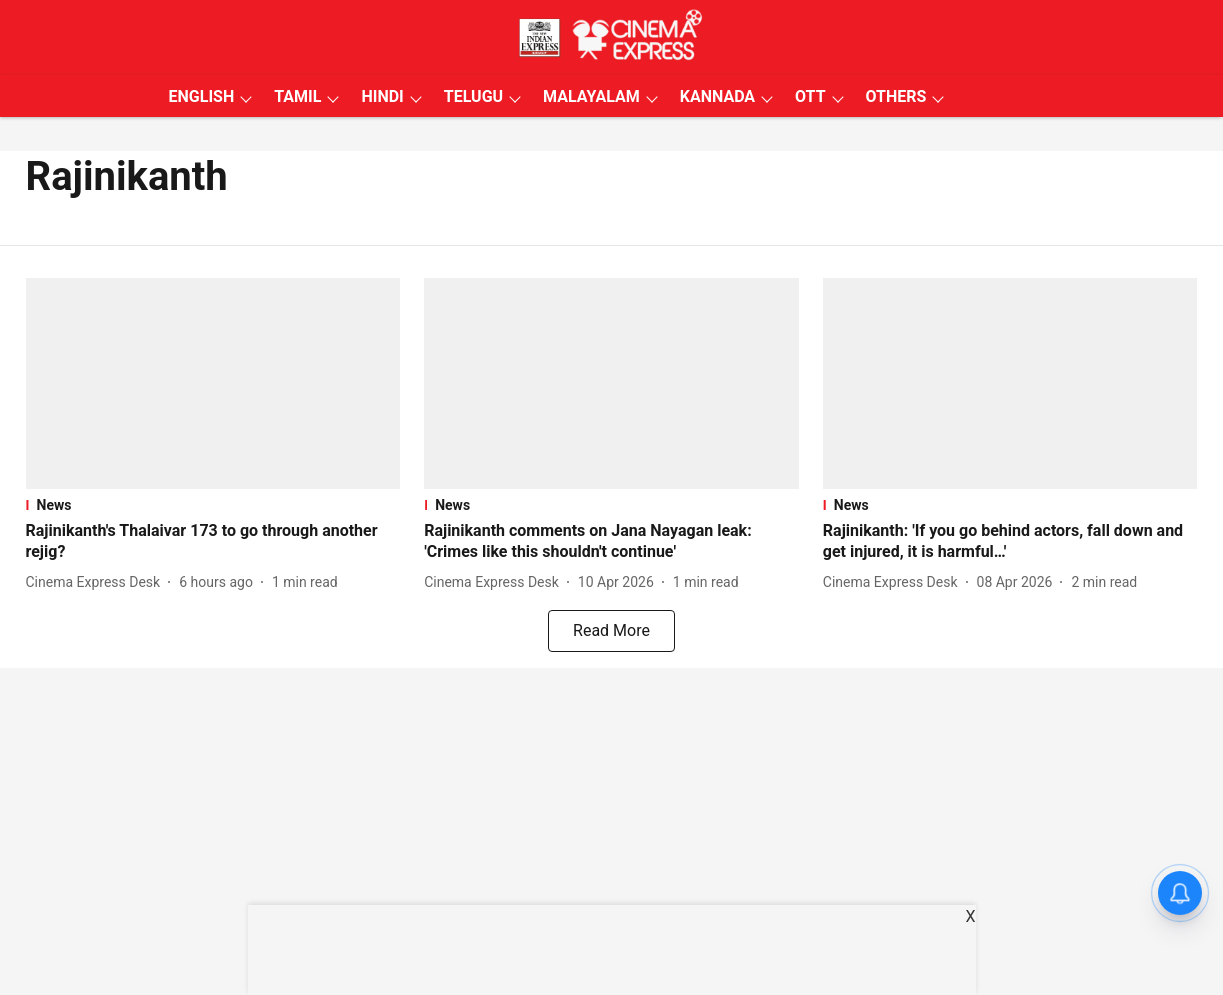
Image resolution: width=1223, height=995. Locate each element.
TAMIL (297, 96)
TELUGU (473, 96)
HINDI (382, 96)
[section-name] (213, 505)
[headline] (213, 542)
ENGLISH (202, 96)
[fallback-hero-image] (213, 383)
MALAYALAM (591, 96)
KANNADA (717, 96)
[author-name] (97, 582)
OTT (810, 96)
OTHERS (896, 96)
